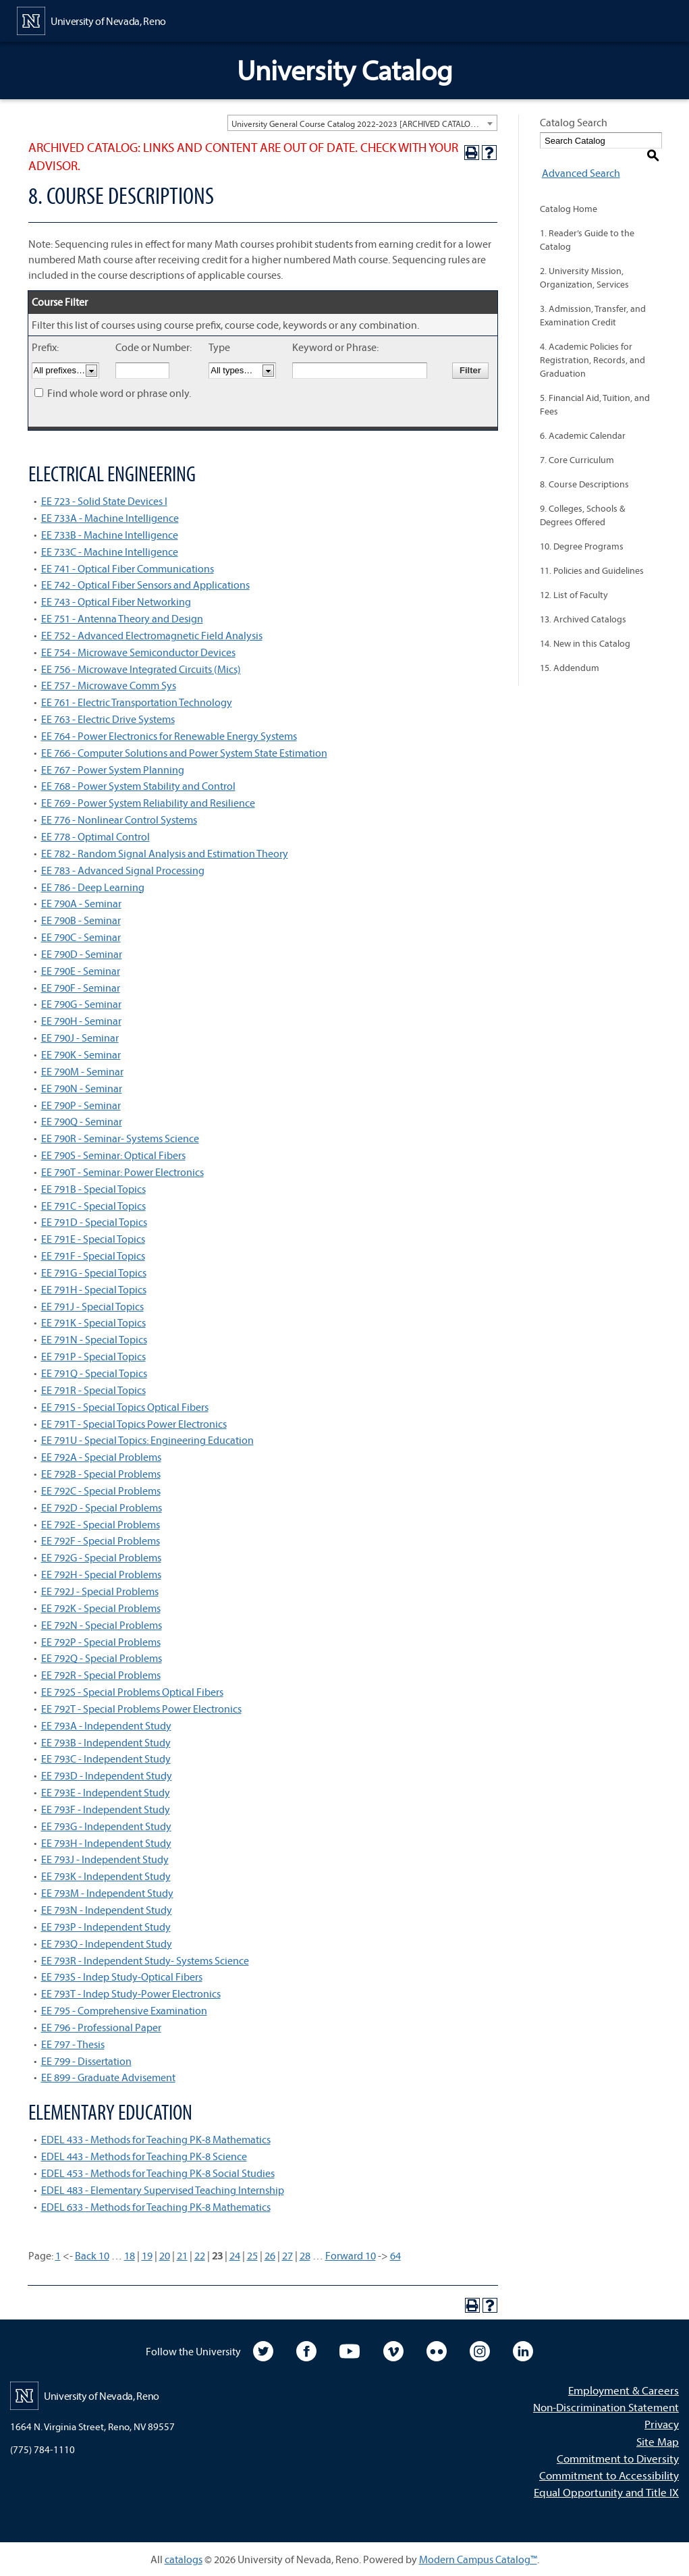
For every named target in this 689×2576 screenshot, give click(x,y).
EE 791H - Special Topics (93, 1289)
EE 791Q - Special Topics (94, 1373)
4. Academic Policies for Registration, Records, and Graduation (592, 345)
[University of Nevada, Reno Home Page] (91, 19)
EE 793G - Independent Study (106, 1826)
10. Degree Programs (582, 532)
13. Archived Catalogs (583, 605)
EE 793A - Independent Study (106, 1725)
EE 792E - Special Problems (100, 1524)
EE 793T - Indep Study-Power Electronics (131, 1993)
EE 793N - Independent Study (106, 1909)
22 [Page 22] (199, 2255)
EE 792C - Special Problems (101, 1490)
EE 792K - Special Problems (101, 1608)
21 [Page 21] (182, 2255)
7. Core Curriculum (577, 445)
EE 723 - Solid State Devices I (104, 501)
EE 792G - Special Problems (101, 1557)
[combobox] (362, 123)
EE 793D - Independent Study (106, 1775)
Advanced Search (579, 158)
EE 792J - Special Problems (100, 1591)
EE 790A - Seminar (81, 903)
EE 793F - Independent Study (105, 1809)
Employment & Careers (623, 2390)
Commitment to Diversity (618, 2458)
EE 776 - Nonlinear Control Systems (119, 819)
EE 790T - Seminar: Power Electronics (122, 1172)
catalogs (183, 2559)
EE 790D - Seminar (81, 954)
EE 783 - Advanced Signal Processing (122, 870)
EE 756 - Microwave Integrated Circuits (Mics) (141, 669)
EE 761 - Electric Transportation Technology (136, 702)
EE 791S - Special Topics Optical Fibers (125, 1407)
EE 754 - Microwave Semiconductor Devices (138, 652)
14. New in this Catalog (585, 629)
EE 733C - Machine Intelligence (109, 551)
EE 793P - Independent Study (106, 1926)
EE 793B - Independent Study (106, 1742)
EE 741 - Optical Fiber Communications (127, 568)
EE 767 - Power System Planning (112, 769)
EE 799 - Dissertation (86, 2061)
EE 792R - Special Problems (101, 1675)
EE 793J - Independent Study (105, 1859)
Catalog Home (568, 194)
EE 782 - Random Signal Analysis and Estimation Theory (164, 853)
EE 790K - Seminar (81, 1054)
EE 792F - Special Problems (100, 1540)
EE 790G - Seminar (81, 1004)
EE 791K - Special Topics (93, 1322)
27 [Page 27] (287, 2255)
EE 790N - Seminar (81, 1088)
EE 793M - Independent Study (107, 1893)
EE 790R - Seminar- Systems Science (120, 1138)
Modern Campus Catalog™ (478, 2559)
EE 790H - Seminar (81, 1020)
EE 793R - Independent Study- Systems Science (145, 1960)
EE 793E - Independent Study (105, 1792)
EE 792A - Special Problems (101, 1457)
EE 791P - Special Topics (93, 1356)
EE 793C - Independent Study (106, 1758)
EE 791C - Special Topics (93, 1205)
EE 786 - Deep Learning (92, 887)
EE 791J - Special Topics (92, 1306)
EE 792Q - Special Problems (101, 1658)
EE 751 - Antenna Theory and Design (122, 618)
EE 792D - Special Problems (101, 1507)
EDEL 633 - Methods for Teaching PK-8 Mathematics (156, 2206)
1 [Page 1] (58, 2255)
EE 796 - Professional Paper (101, 2027)
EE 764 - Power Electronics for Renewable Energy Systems (169, 736)
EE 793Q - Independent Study (106, 1943)
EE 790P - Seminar (81, 1105)
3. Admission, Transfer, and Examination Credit (593, 301)
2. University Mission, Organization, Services (584, 263)
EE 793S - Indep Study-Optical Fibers (121, 1976)
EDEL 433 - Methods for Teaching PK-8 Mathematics (156, 2139)
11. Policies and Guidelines (592, 556)
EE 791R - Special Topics (93, 1390)
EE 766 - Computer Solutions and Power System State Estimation (184, 752)
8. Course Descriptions (584, 470)
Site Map (657, 2441)
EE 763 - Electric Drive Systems (108, 719)
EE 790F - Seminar (80, 987)
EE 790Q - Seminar (81, 1121)
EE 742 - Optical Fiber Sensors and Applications (145, 584)
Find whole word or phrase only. (119, 393)
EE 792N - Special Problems (101, 1625)
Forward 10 (350, 2255)
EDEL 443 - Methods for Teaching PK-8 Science (144, 2156)
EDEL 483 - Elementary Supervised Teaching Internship (162, 2190)
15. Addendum (569, 653)
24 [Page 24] (234, 2255)
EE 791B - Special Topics (93, 1189)
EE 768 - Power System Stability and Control (138, 786)
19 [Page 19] (147, 2255)
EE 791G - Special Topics (93, 1272)
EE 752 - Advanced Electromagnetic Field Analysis (152, 635)
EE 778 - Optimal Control (95, 836)
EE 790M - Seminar (82, 1071)
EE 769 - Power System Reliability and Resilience (148, 802)
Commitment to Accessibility (609, 2475)
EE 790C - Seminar (81, 937)
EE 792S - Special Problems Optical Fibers (132, 1691)
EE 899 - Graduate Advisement (108, 2077)
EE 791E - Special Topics (93, 1238)
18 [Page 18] (129, 2255)
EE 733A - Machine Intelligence (110, 518)
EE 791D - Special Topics (94, 1222)
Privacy (661, 2424)
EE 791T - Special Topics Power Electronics (134, 1423)
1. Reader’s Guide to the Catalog (587, 225)
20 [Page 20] (164, 2255)
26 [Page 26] (270, 2255)
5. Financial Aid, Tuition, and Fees (595, 390)
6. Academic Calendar (583, 421)
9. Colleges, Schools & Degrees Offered (582, 501)
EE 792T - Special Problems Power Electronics (141, 1708)
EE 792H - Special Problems (101, 1574)
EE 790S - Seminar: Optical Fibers (113, 1155)
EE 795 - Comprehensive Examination (124, 2010)
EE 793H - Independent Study (106, 1843)
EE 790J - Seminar (80, 1037)
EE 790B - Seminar (81, 920)
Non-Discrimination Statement (606, 2407)
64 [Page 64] (395, 2255)
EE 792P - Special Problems (101, 1641)
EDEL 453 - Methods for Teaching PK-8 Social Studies (158, 2173)
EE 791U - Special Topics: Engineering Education (147, 1440)
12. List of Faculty (574, 580)
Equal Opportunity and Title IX (606, 2492)
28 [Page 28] (305, 2255)
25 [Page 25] (252, 2255)
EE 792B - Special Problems (101, 1473)
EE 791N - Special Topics (94, 1339)
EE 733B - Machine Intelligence (109, 534)
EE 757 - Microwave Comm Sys (108, 685)
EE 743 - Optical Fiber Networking (116, 601)
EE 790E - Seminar (80, 970)
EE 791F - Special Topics (93, 1255)
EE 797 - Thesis (73, 2044)
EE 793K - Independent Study (106, 1876)
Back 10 (92, 2255)
